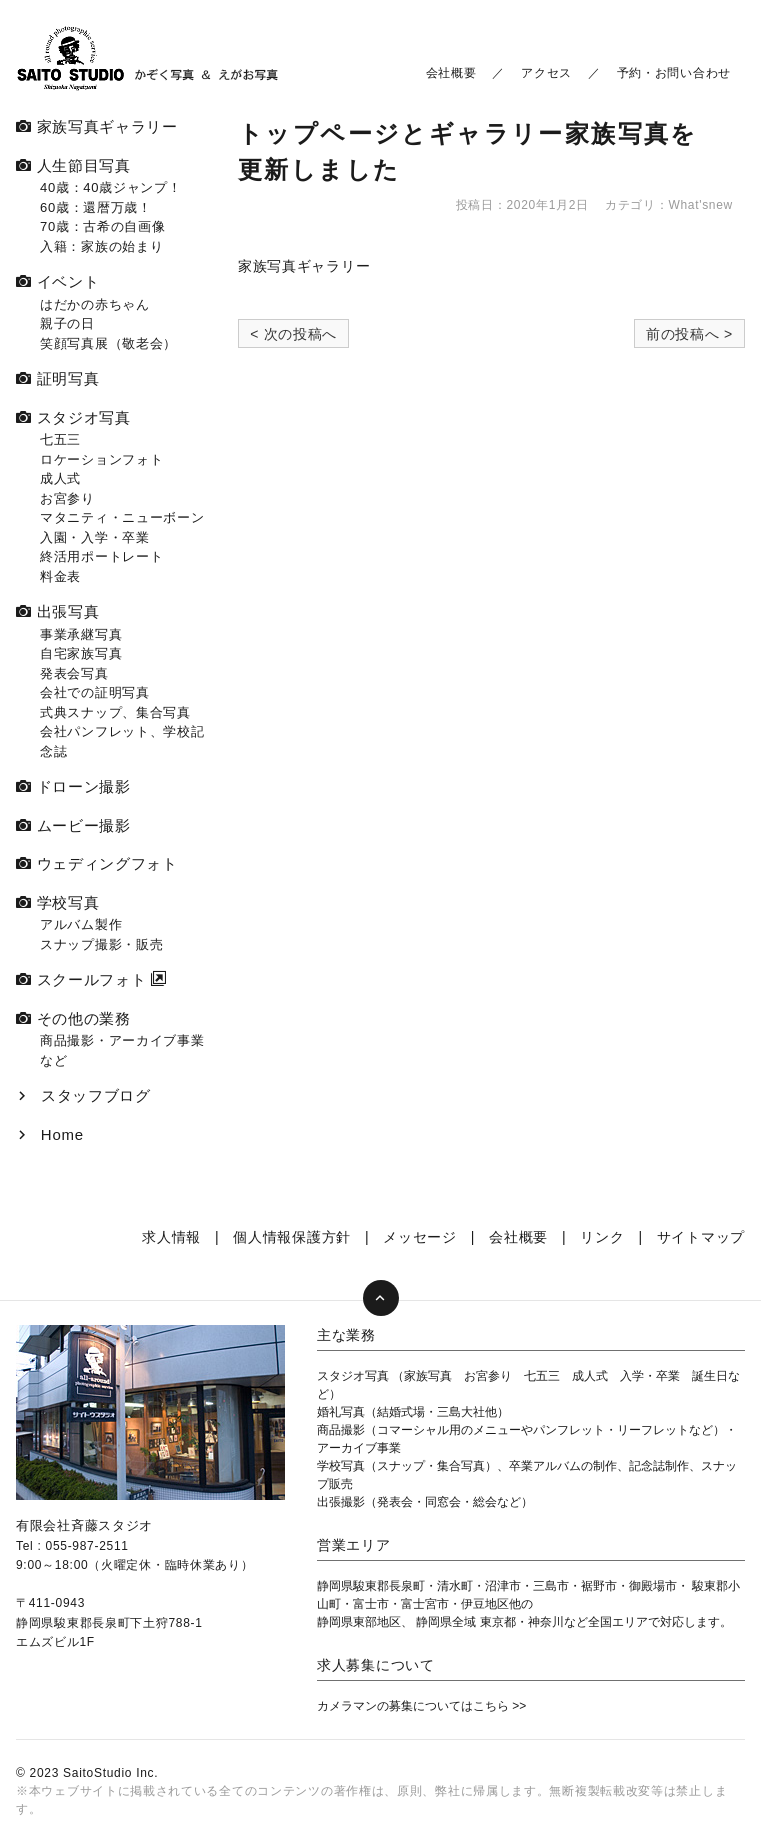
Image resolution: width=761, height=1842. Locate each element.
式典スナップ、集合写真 (115, 712)
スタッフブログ (83, 1095)
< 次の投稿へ (293, 334)
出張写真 (57, 611)
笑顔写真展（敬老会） (108, 343)
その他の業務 (73, 1018)
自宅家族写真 (81, 653)
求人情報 (171, 1237)
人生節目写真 (73, 165)
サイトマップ (701, 1237)
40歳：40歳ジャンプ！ (110, 187)
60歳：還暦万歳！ (96, 207)
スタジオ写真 (73, 417)
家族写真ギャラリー (304, 266)
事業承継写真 (81, 634)
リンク (602, 1237)
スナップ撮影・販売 (101, 944)
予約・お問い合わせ (674, 73)
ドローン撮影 (73, 786)
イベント (57, 281)
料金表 (60, 576)
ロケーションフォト (101, 459)
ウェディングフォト (97, 863)
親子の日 (67, 323)
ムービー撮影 (73, 825)
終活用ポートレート (101, 556)
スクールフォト (81, 979)
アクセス (546, 73)
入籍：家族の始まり (101, 246)
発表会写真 (74, 673)
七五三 (60, 439)
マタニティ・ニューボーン (122, 517)
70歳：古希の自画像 (102, 226)
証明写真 (57, 378)
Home (50, 1134)
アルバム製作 (81, 924)
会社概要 (451, 73)
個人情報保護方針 (292, 1237)
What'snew (700, 205)
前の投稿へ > (689, 334)
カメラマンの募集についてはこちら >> (421, 1706)
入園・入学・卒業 (95, 537)
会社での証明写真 (95, 692)
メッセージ (420, 1237)
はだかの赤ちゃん (95, 304)
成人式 (60, 478)
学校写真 (57, 902)
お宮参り (67, 498)
